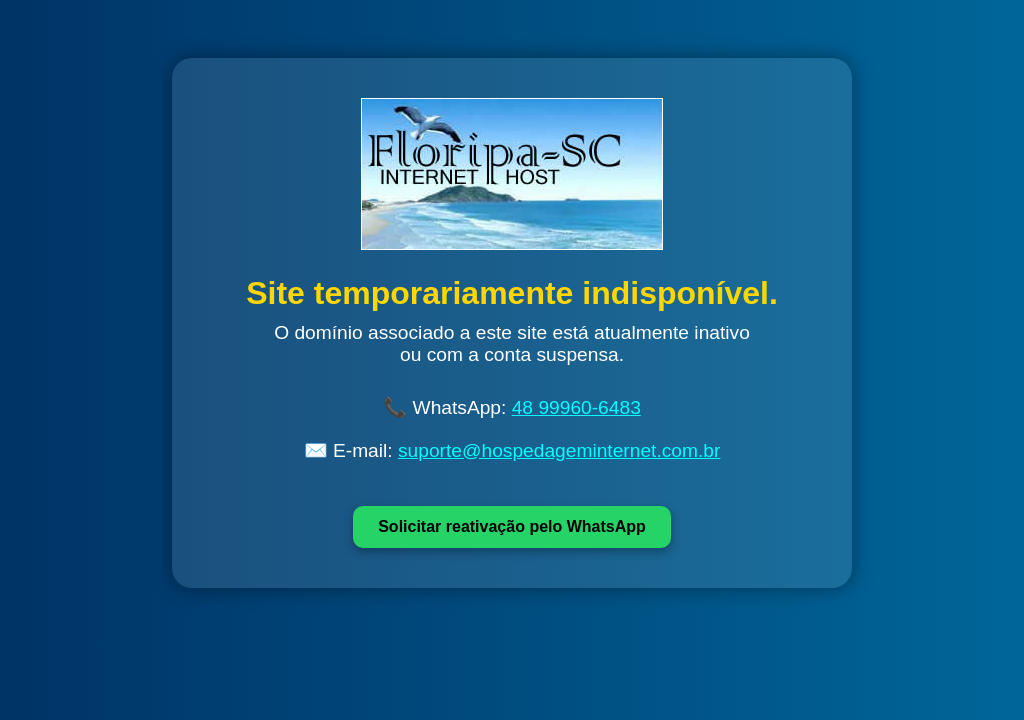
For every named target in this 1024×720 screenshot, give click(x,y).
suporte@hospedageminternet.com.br (559, 450)
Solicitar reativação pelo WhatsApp (512, 526)
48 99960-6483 (576, 407)
